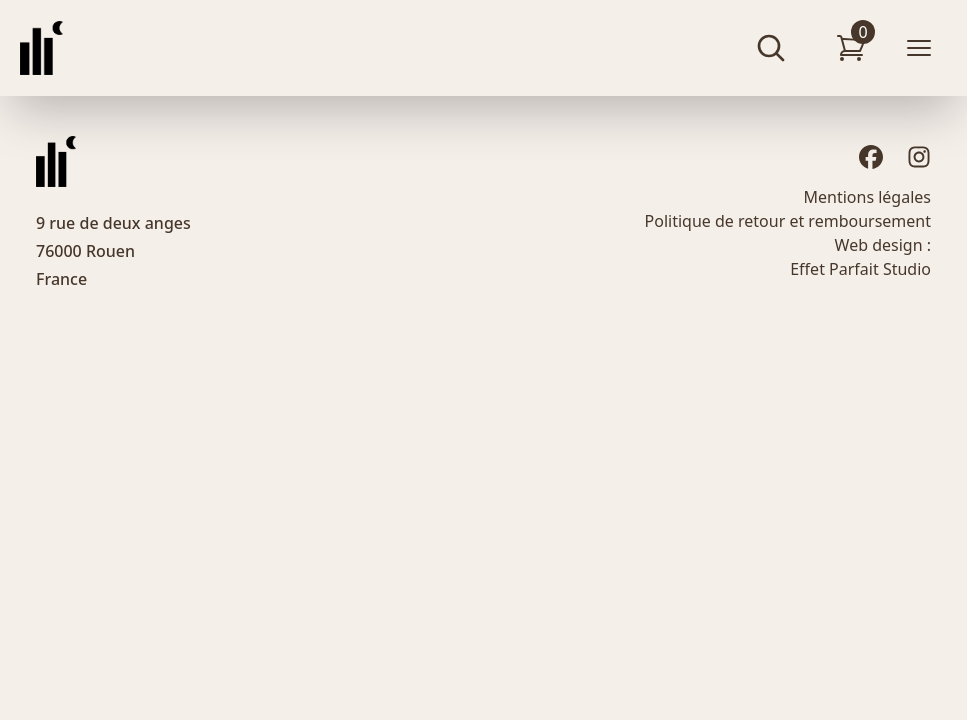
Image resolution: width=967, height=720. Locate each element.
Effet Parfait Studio (860, 269)
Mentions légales (867, 197)
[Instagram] (919, 157)
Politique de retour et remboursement (788, 221)
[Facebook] (871, 157)
